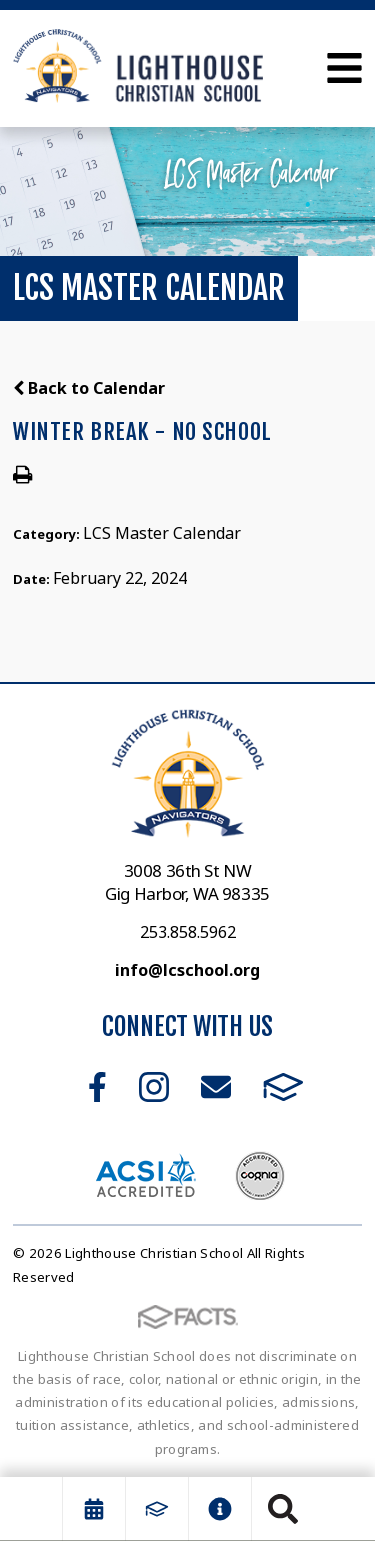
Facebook (97, 1087)
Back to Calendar (89, 388)
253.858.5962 (188, 932)
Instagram (154, 1087)
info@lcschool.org (187, 970)
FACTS (283, 1087)
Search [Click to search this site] (283, 1509)
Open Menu (344, 68)
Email (216, 1087)
